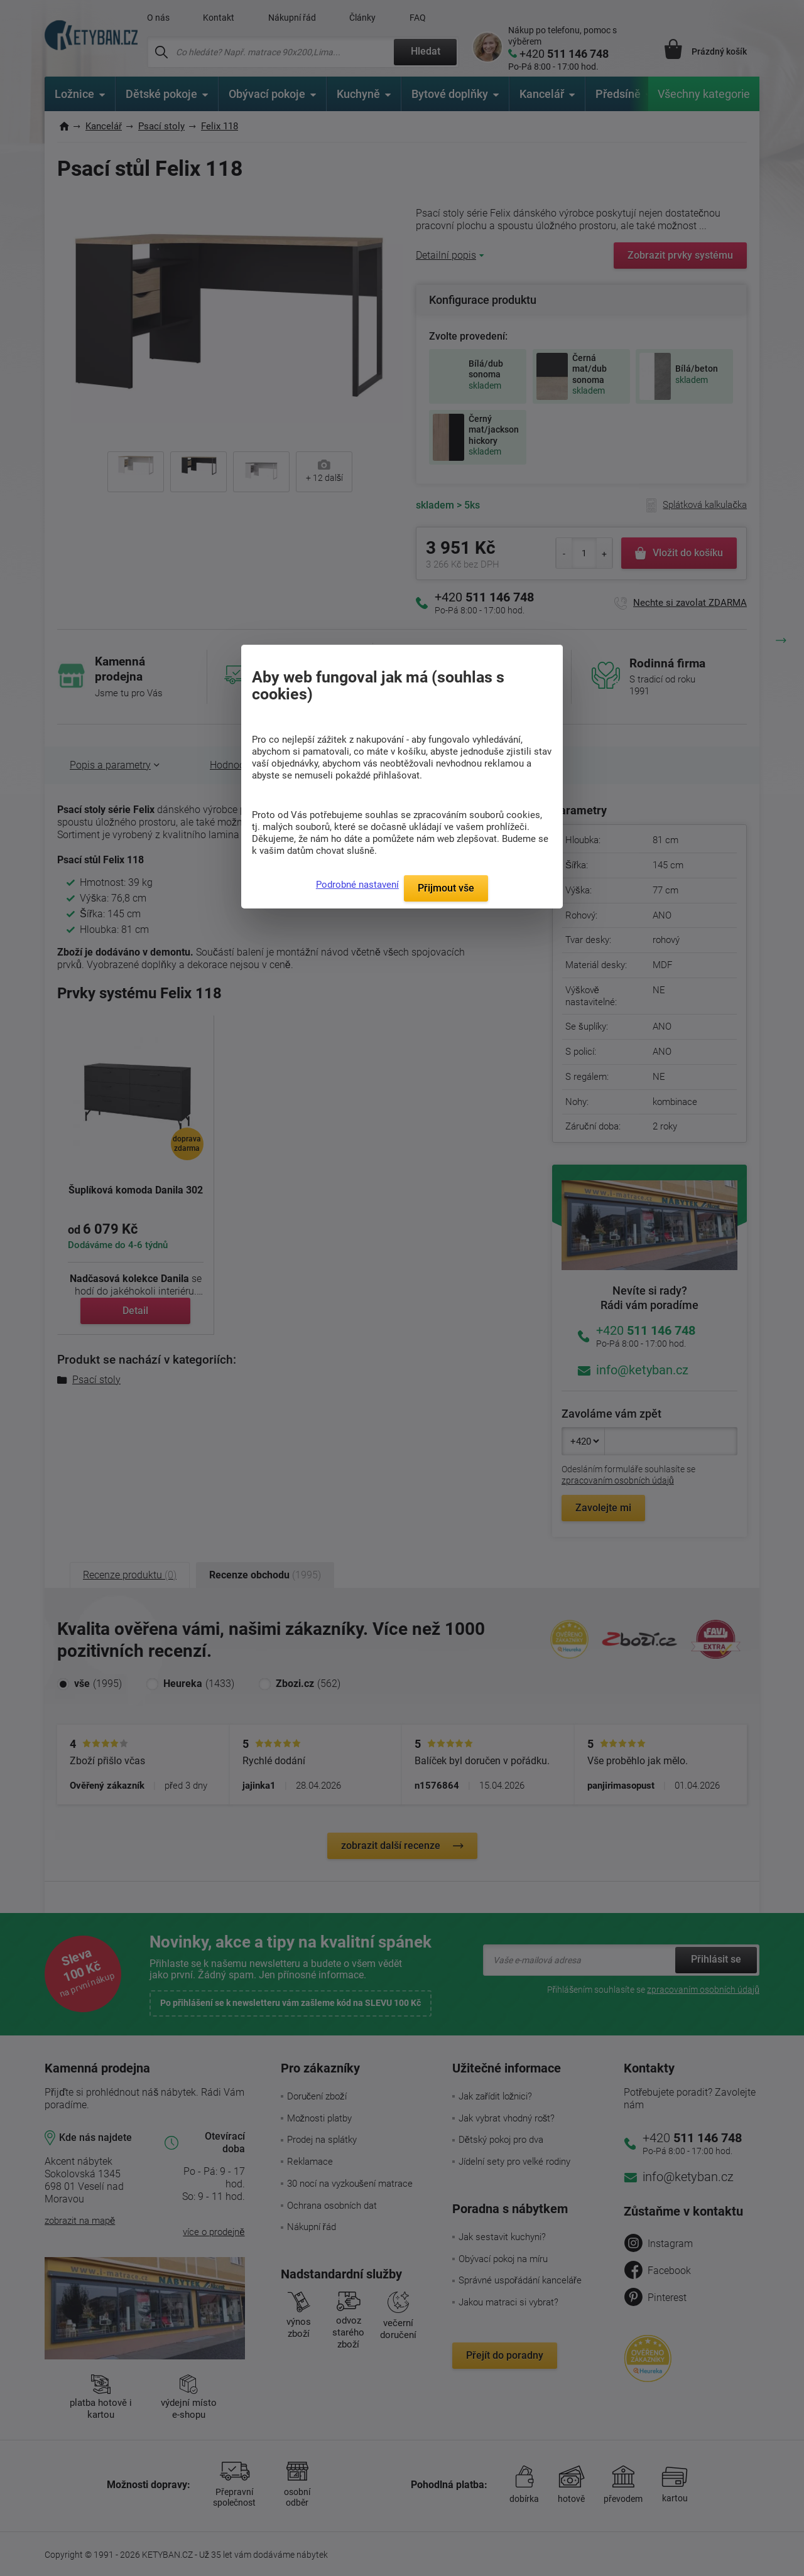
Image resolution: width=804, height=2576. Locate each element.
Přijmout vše (446, 888)
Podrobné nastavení (357, 884)
